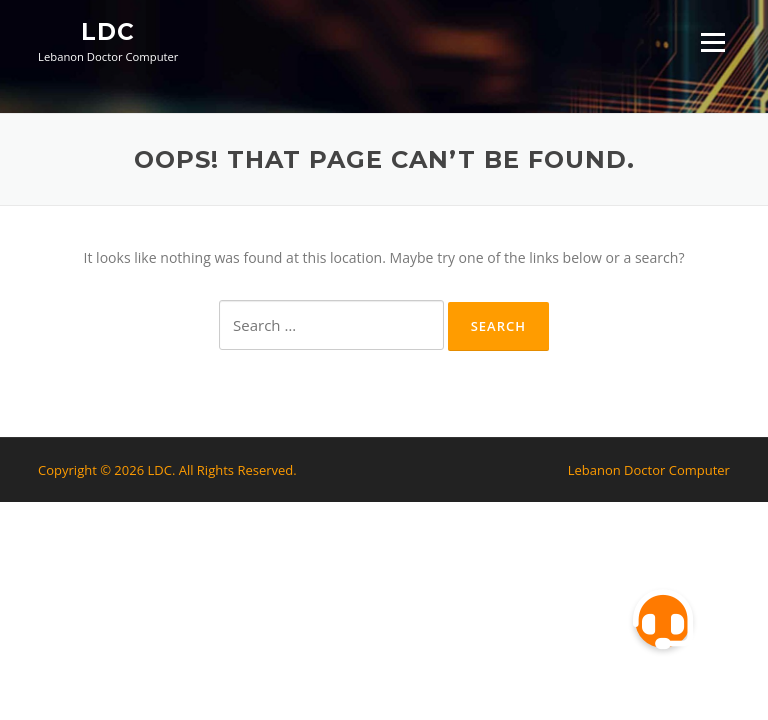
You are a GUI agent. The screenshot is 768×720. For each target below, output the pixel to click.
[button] (663, 620)
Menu (712, 42)
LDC (108, 32)
